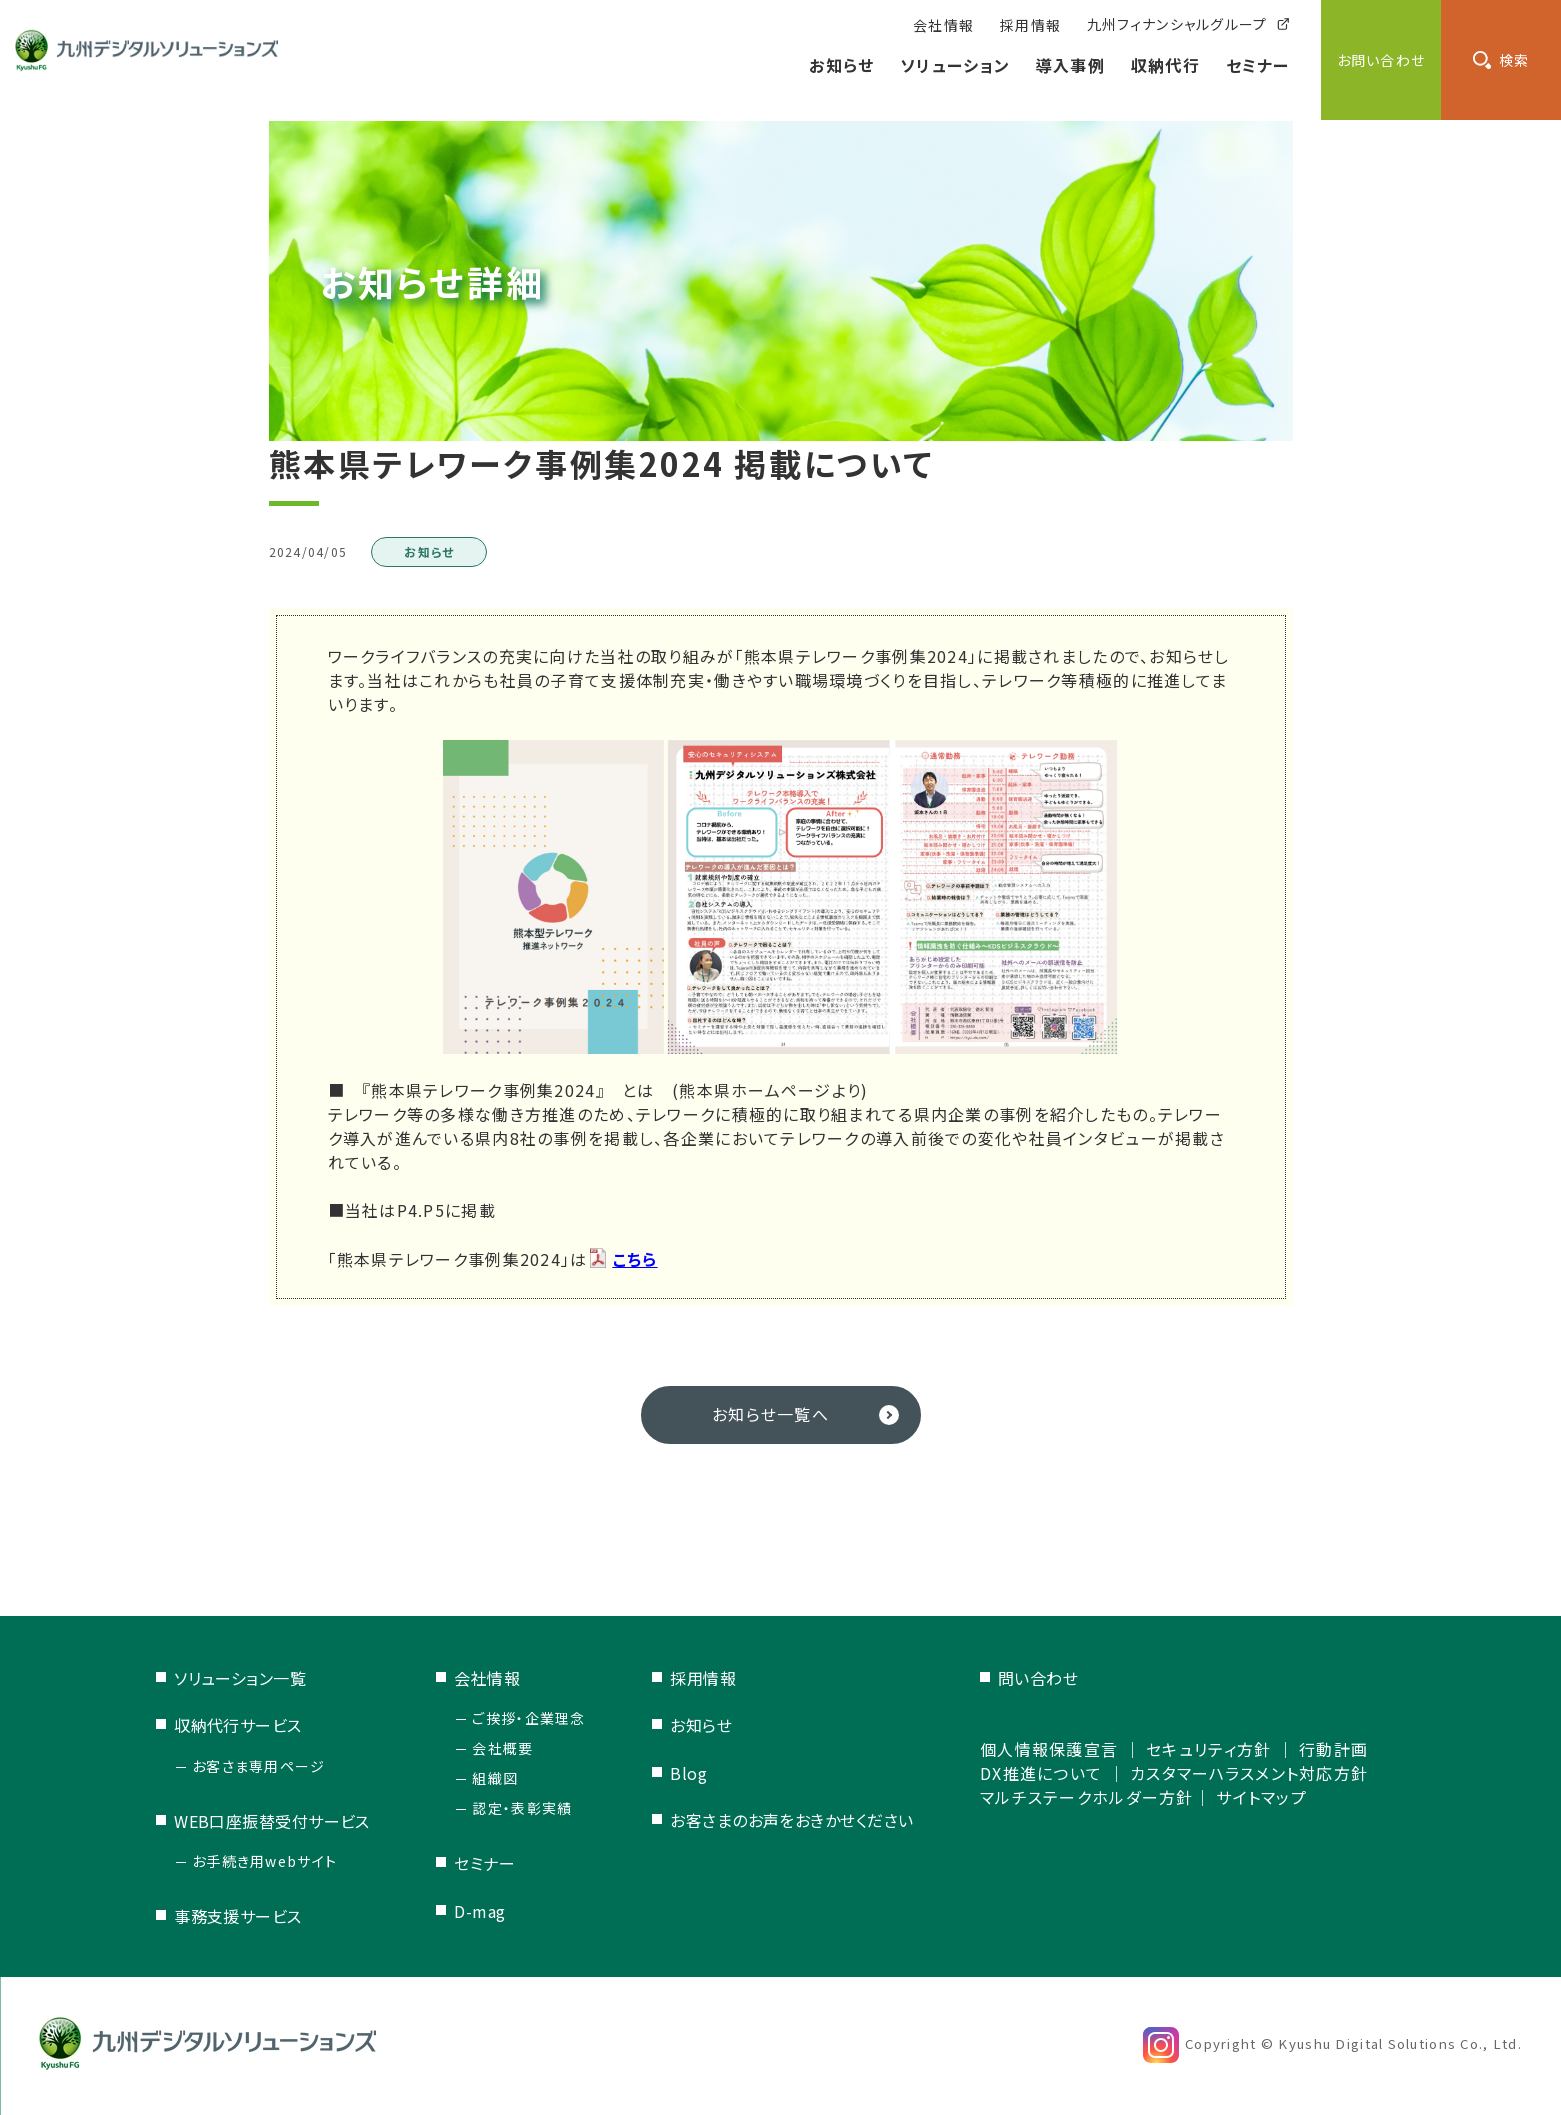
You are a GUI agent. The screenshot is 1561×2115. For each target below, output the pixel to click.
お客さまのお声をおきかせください (791, 1820)
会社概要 (502, 1748)
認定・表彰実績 (522, 1808)
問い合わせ (1038, 1678)
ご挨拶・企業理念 (528, 1718)
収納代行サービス (238, 1725)
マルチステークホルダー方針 (1087, 1797)
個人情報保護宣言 (1049, 1749)
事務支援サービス (238, 1916)
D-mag (479, 1911)
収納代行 (1165, 65)
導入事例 (1070, 65)
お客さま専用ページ (259, 1766)
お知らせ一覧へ (770, 1414)
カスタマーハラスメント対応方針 (1249, 1773)
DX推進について (1041, 1773)
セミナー (1258, 65)
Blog (688, 1773)
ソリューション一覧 (240, 1678)
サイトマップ (1261, 1797)
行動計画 (1333, 1749)
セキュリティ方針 (1208, 1749)
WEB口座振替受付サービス (272, 1821)
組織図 (495, 1778)
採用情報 (703, 1678)
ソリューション (955, 65)
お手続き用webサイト (264, 1861)
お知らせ (841, 65)
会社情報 (487, 1678)
